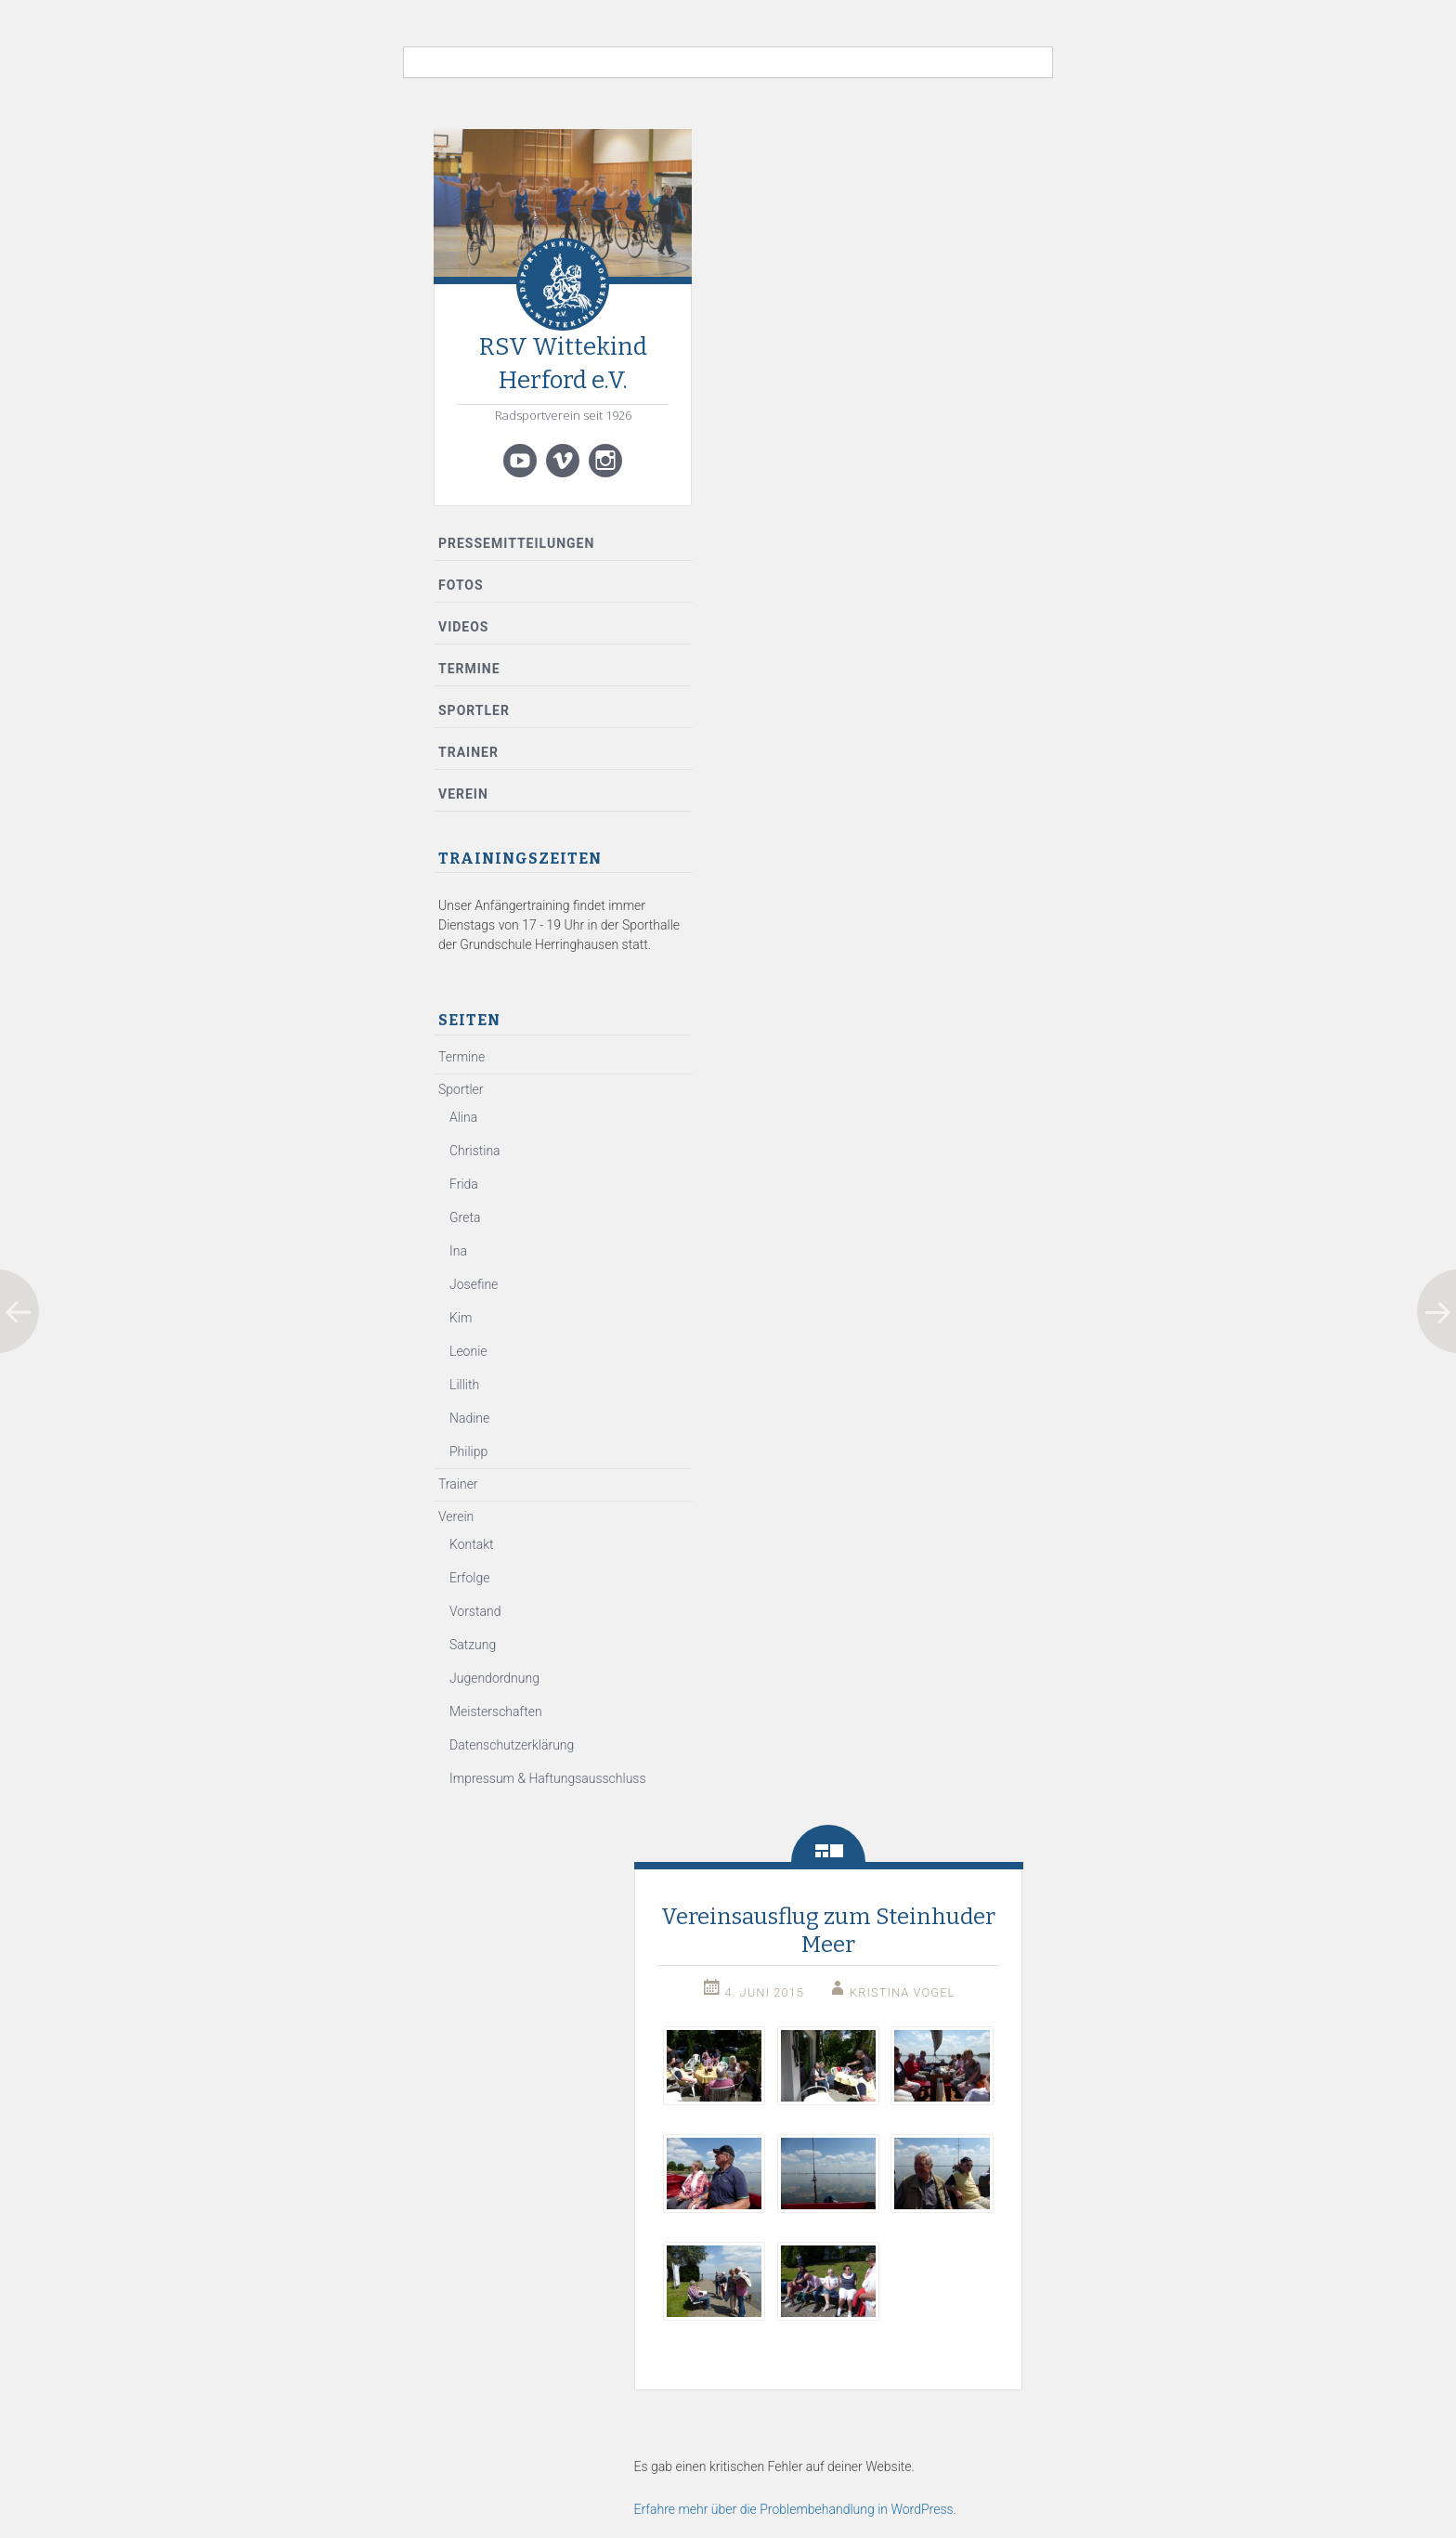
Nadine (469, 1418)
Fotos (461, 585)
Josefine (473, 1284)
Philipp (468, 1451)
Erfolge (469, 1577)
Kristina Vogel (902, 1992)
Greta (464, 1217)
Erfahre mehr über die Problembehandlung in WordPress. (795, 2509)
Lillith (464, 1384)
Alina (463, 1117)
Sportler (474, 710)
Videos (463, 626)
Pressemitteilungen (516, 543)
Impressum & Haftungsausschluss (547, 1778)
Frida (463, 1184)
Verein (463, 794)
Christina (474, 1150)
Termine (469, 668)
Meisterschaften (495, 1711)
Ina (458, 1250)
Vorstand (474, 1611)
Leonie (468, 1351)
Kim (460, 1317)
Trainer (468, 752)
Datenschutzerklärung (511, 1745)
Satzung (472, 1644)
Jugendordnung (494, 1678)
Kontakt (471, 1544)
